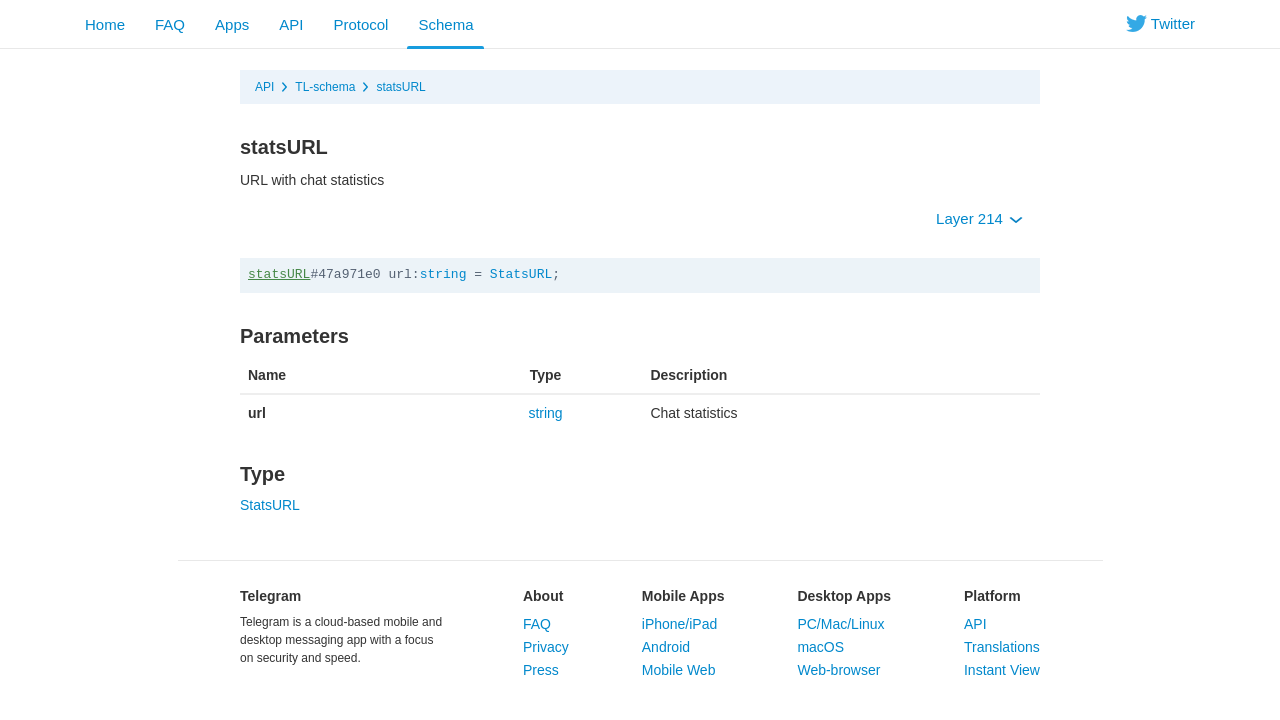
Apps (232, 24)
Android (666, 647)
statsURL (400, 87)
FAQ (170, 24)
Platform (992, 596)
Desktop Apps (844, 596)
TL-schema (325, 87)
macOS (820, 647)
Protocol (360, 24)
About (543, 596)
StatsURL (521, 274)
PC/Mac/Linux (840, 624)
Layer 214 (979, 218)
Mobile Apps (683, 596)
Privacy (546, 647)
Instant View (1002, 670)
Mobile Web (679, 670)
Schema (445, 24)
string (443, 274)
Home (105, 24)
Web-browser (838, 670)
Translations (1002, 647)
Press (541, 670)
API (291, 24)
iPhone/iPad (680, 624)
